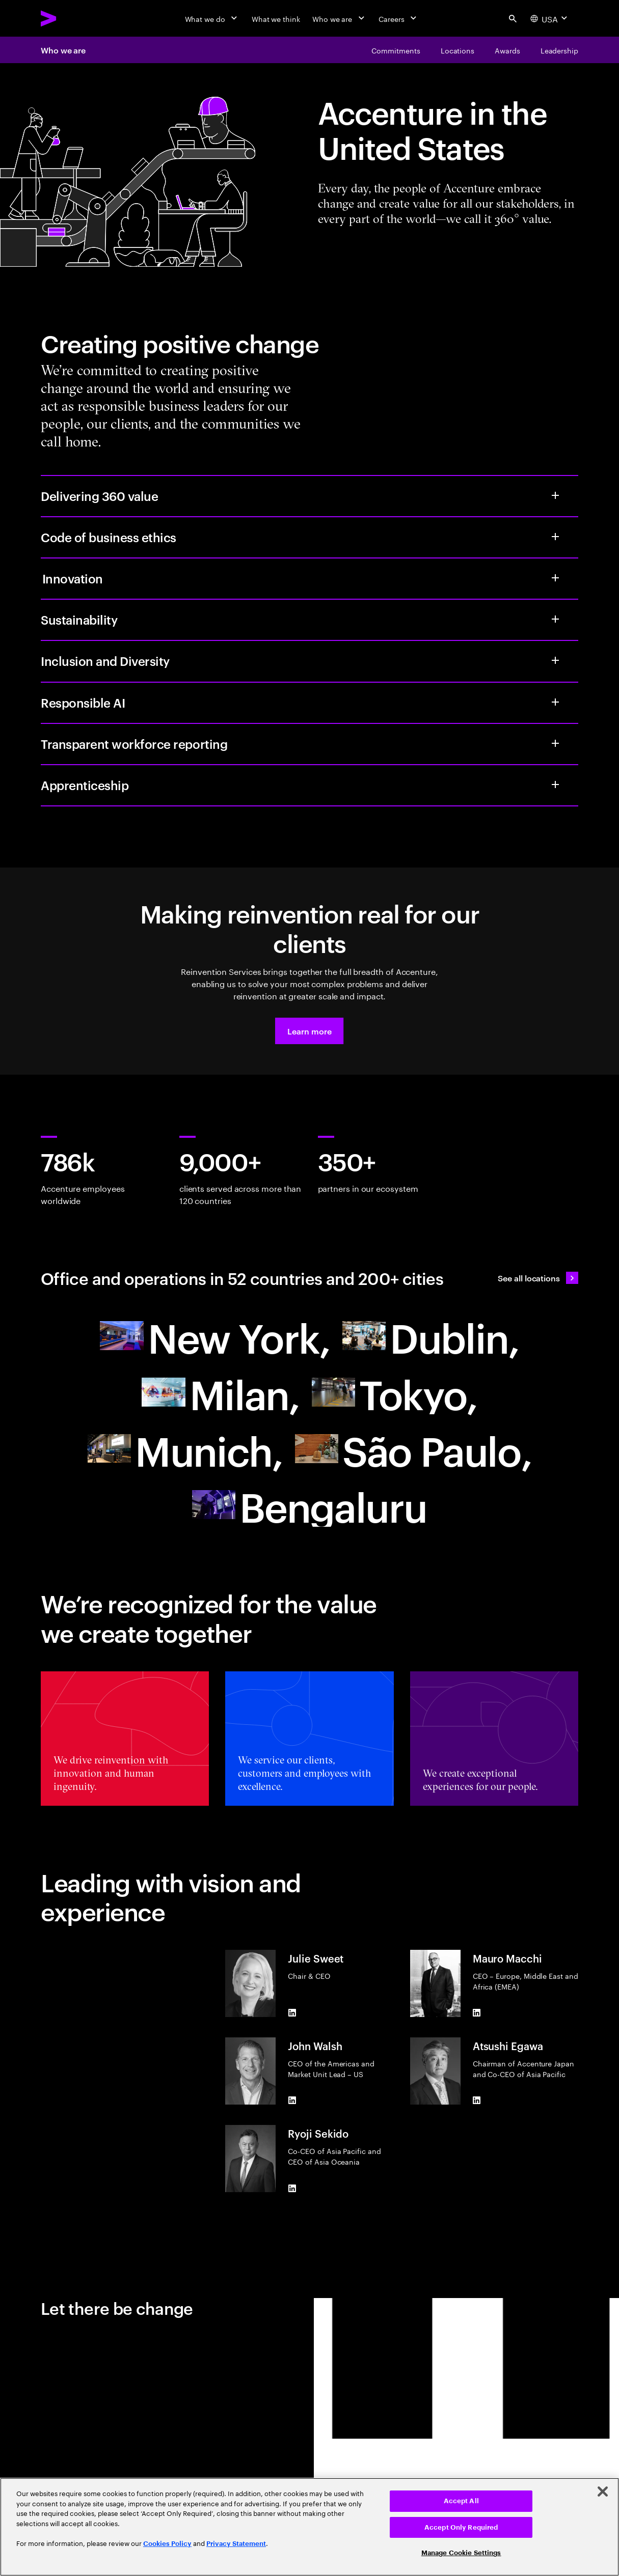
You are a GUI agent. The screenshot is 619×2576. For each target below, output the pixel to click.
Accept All (461, 2501)
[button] (309, 1031)
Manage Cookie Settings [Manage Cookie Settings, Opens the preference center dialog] (461, 2553)
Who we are (63, 49)
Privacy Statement (236, 2543)
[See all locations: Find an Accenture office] (538, 1278)
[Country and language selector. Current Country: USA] (550, 18)
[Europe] (430, 1335)
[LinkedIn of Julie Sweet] (292, 2013)
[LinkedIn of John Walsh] (292, 2100)
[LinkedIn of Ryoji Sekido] (292, 2188)
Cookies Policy (167, 2543)
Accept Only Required (461, 2527)
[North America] (215, 1335)
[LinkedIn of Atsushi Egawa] (477, 2100)
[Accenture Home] (72, 18)
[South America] (413, 1448)
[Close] (602, 2491)
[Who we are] (339, 18)
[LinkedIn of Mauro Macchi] (477, 2013)
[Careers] (398, 18)
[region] (309, 2527)
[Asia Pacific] (394, 1392)
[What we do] (212, 18)
